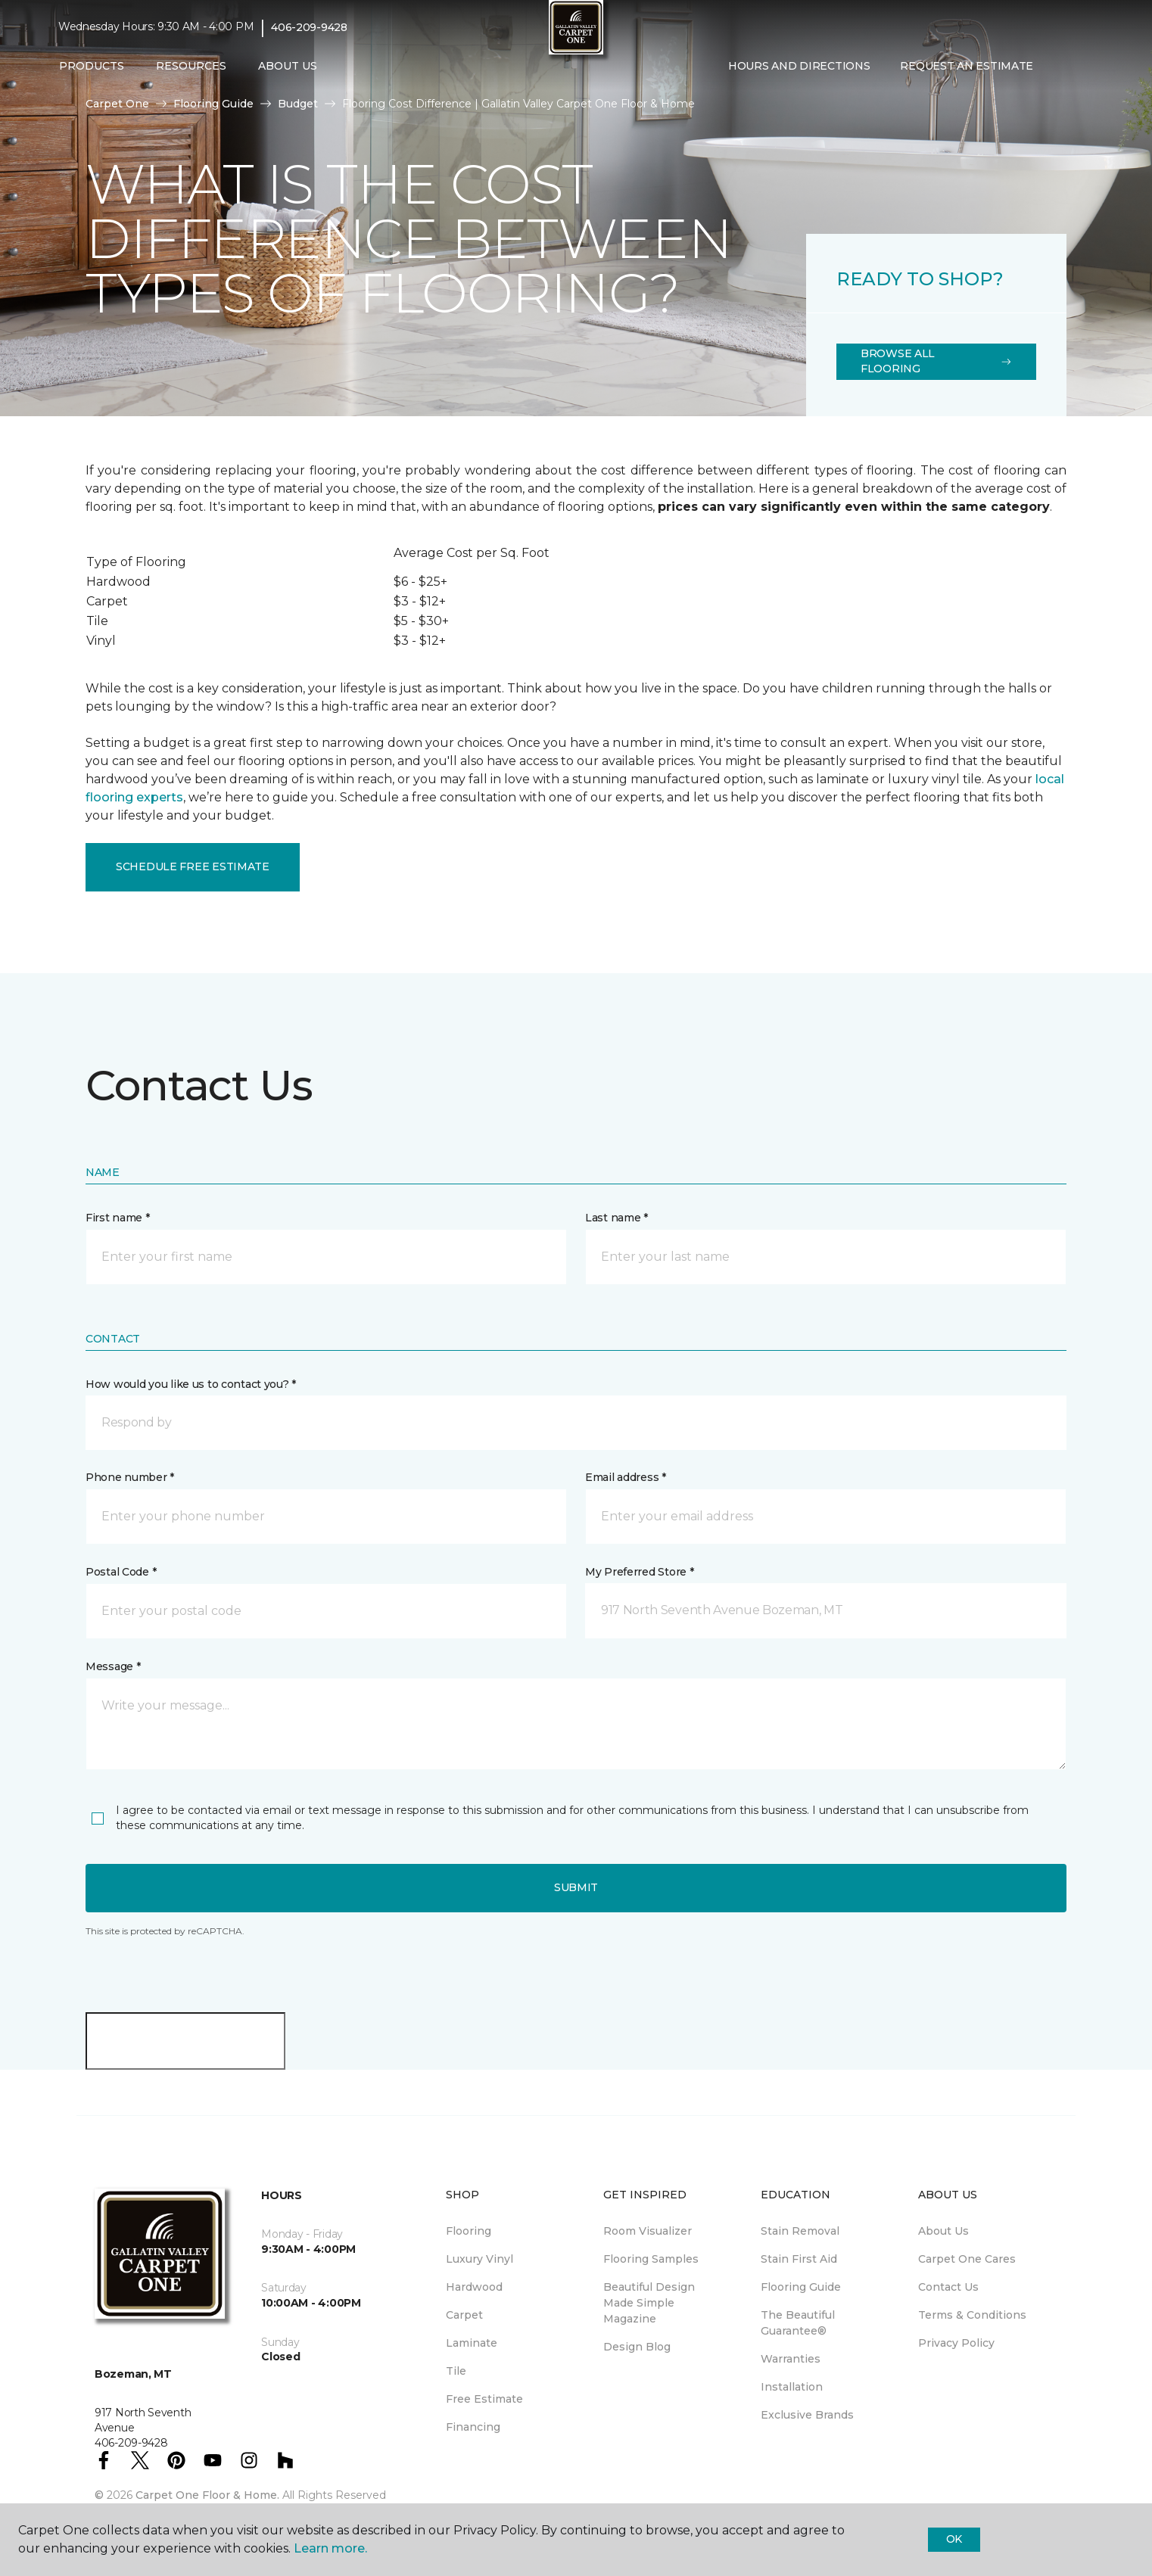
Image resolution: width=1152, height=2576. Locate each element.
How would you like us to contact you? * (191, 1384)
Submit (576, 1887)
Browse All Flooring (936, 361)
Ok (954, 2539)
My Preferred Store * (639, 1571)
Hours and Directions (799, 66)
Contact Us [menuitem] (948, 2287)
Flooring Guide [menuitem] (801, 2287)
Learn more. (330, 2548)
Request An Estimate (966, 66)
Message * (113, 1666)
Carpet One (117, 103)
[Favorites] (1078, 67)
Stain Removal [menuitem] (800, 2231)
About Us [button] (287, 66)
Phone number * (130, 1477)
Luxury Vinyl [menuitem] (479, 2259)
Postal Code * (121, 1571)
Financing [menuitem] (473, 2427)
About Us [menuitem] (943, 2231)
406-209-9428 (309, 27)
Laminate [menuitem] (471, 2343)
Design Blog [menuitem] (637, 2347)
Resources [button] (191, 66)
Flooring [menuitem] (468, 2231)
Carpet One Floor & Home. (207, 2495)
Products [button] (91, 66)
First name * (118, 1217)
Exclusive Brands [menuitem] (807, 2415)
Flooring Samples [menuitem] (651, 2259)
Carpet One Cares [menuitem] (967, 2259)
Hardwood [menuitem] (474, 2287)
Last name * (616, 1217)
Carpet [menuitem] (464, 2315)
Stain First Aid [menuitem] (799, 2259)
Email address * (625, 1477)
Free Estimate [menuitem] (484, 2399)
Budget (298, 103)
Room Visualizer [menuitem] (647, 2231)
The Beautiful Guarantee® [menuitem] (798, 2323)
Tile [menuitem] (456, 2371)
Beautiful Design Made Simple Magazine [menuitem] (649, 2303)
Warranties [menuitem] (790, 2359)
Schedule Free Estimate (192, 866)
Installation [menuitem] (792, 2387)
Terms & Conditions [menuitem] (972, 2315)
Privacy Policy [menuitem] (956, 2343)
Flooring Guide (213, 103)
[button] (1060, 67)
